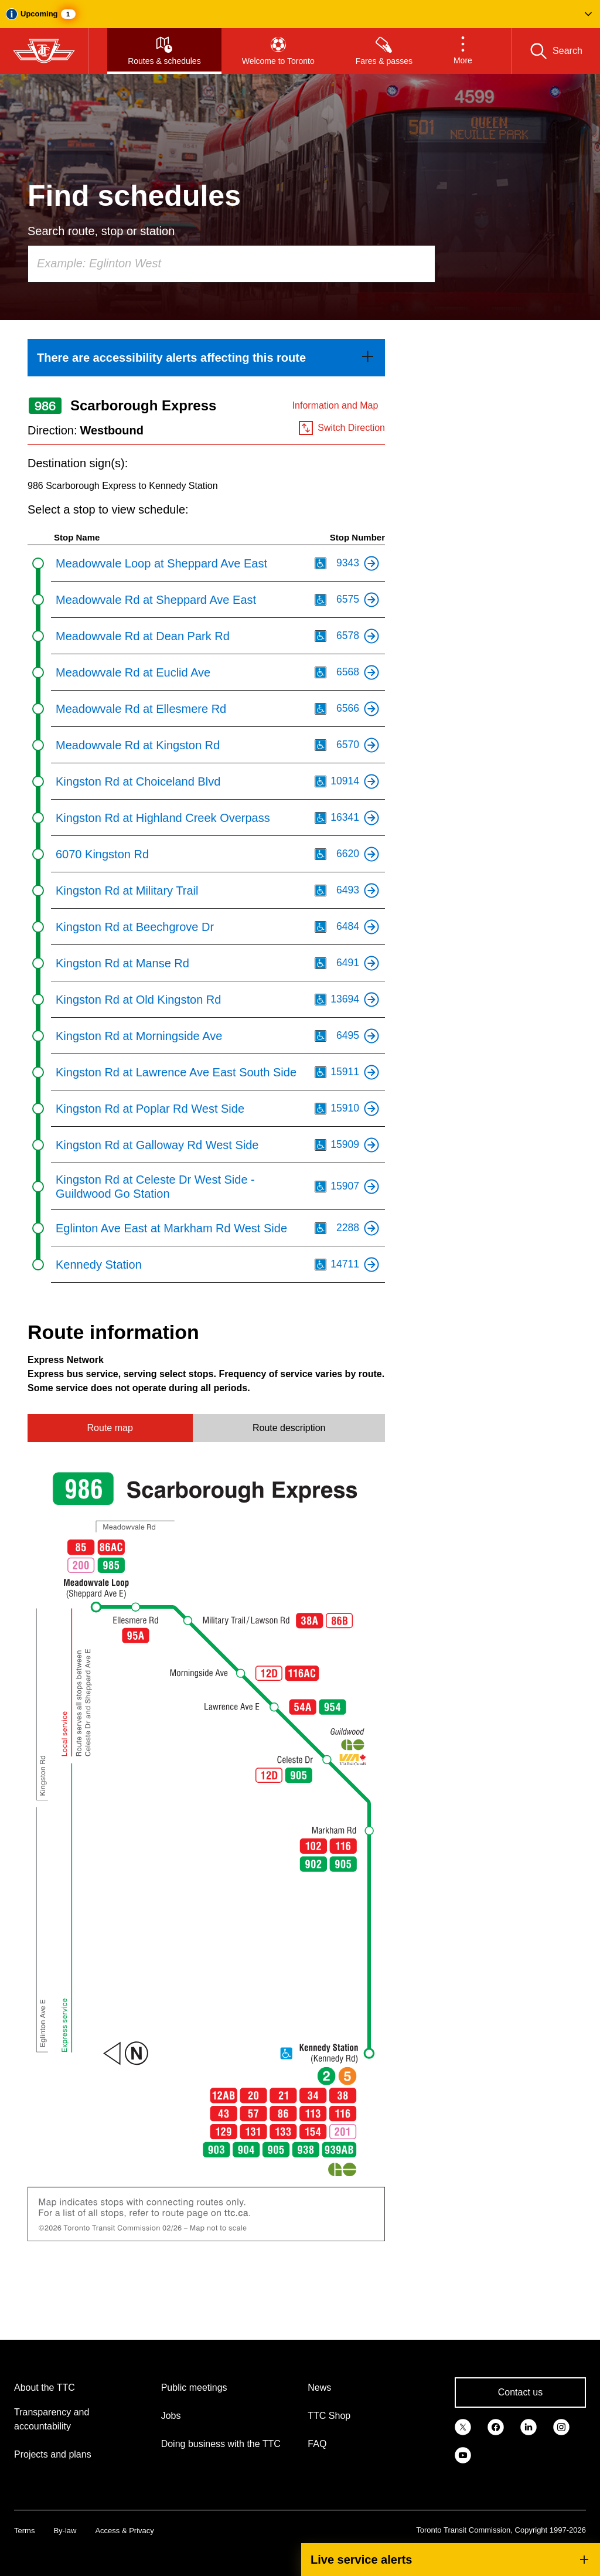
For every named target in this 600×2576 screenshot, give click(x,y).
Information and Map (335, 405)
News (319, 2388)
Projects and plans (52, 2454)
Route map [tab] (110, 1428)
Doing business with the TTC (221, 2444)
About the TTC (44, 2388)
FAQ (317, 2444)
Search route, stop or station (101, 231)
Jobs (171, 2416)
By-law (64, 2530)
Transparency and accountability (51, 2419)
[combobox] (231, 264)
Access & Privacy (124, 2530)
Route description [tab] (289, 1428)
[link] (206, 357)
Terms (24, 2530)
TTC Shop (329, 2416)
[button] (300, 14)
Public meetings (194, 2388)
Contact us (520, 2392)
